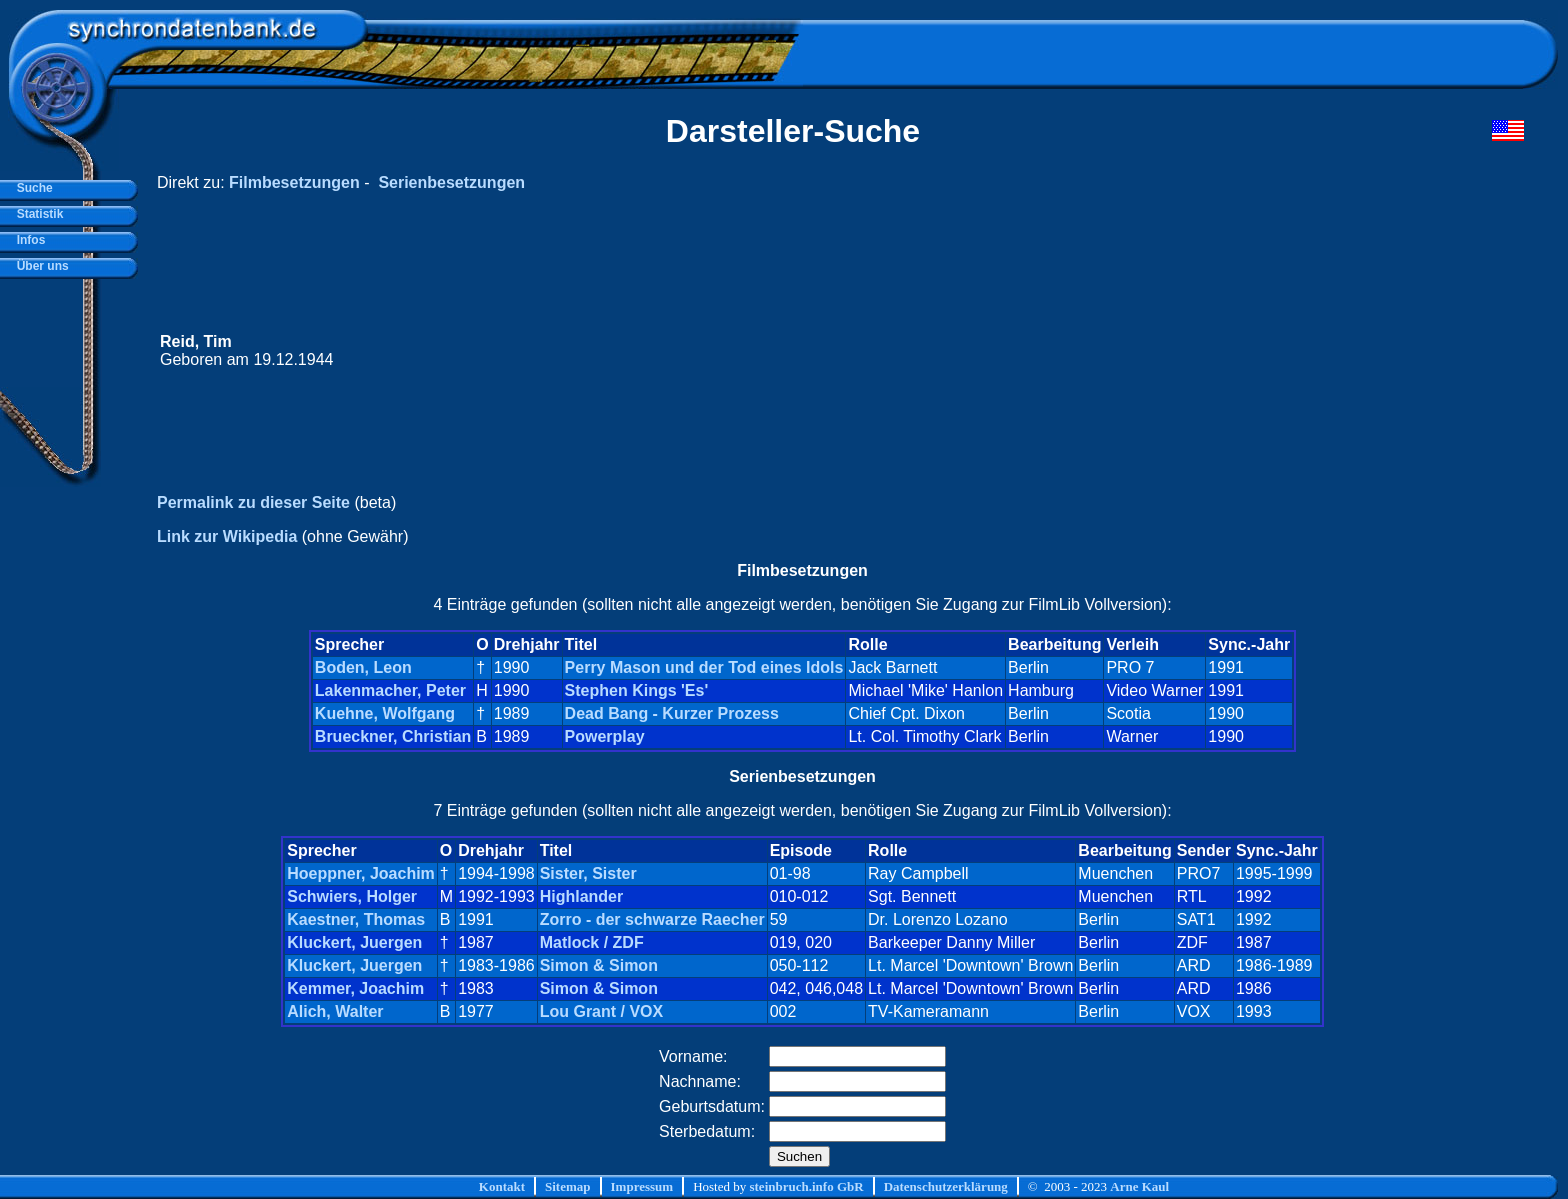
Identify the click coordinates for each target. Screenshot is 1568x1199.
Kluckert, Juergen (354, 942)
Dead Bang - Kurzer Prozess (672, 713)
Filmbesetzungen (294, 182)
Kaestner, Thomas (356, 919)
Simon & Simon (599, 965)
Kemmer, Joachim (355, 988)
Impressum (642, 1186)
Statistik (36, 214)
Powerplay (605, 736)
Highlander (582, 896)
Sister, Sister (588, 873)
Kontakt (502, 1186)
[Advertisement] (1145, 351)
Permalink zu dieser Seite (253, 502)
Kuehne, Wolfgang (385, 713)
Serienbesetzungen (451, 182)
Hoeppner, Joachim (361, 873)
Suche (31, 188)
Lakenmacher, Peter (390, 690)
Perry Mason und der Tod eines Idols (704, 667)
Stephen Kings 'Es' (637, 690)
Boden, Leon (363, 667)
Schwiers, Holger (352, 896)
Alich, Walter (335, 1011)
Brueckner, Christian (393, 736)
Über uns (39, 266)
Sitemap (568, 1186)
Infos (27, 240)
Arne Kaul (1139, 1186)
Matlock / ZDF (592, 942)
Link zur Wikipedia (227, 536)
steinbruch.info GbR (806, 1186)
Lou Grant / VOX (602, 1011)
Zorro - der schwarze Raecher (652, 919)
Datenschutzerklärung (946, 1186)
